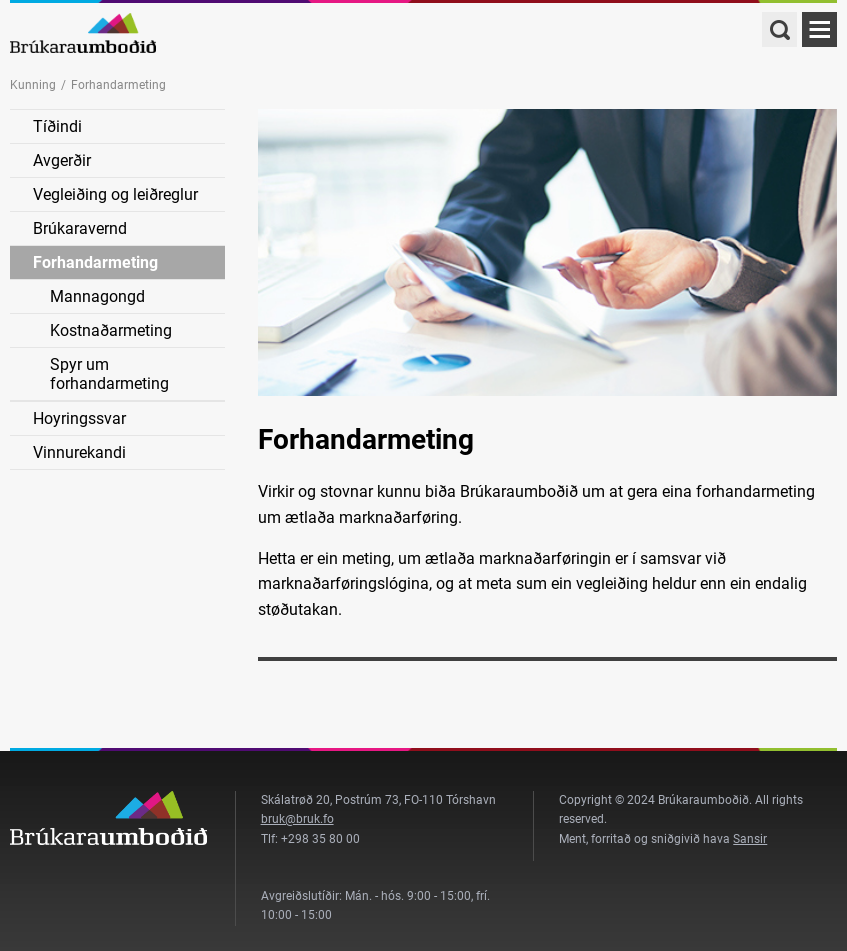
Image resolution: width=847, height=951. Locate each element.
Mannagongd (97, 296)
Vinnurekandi (79, 452)
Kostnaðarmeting (111, 330)
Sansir (750, 839)
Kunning (33, 85)
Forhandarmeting (95, 262)
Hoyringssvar (79, 418)
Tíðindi (57, 126)
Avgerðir (62, 160)
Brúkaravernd (80, 228)
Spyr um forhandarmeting (109, 374)
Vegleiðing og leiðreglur (115, 194)
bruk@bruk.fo (297, 819)
